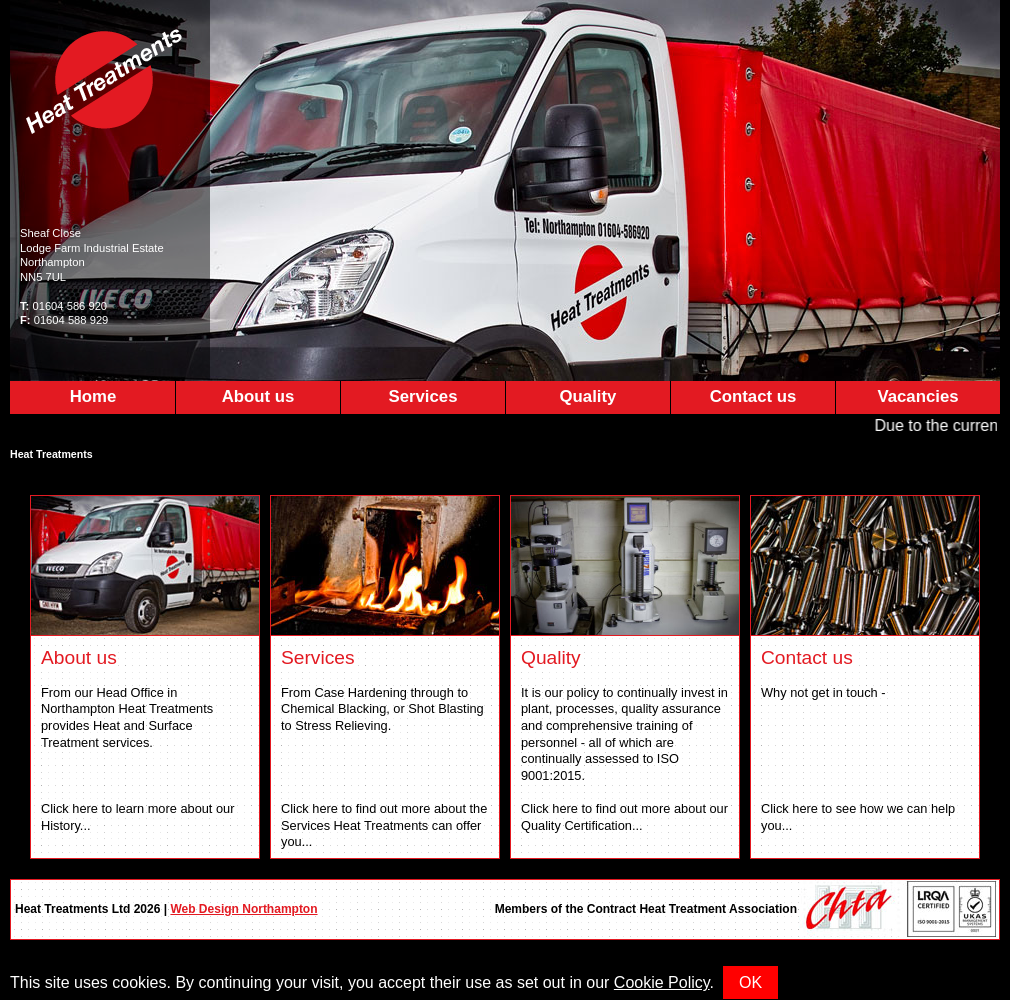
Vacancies (917, 396)
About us (258, 396)
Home (93, 396)
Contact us (753, 396)
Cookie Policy (662, 982)
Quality (588, 396)
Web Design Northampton (243, 909)
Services (422, 396)
